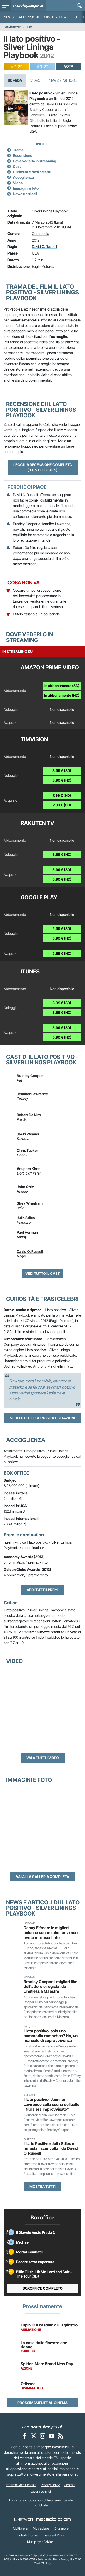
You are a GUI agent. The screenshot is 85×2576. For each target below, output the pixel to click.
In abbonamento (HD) (62, 695)
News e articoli (25, 193)
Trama (18, 150)
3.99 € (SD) (61, 770)
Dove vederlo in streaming (34, 161)
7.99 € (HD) (62, 795)
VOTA (68, 66)
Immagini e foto (26, 188)
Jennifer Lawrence (32, 1094)
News (9, 17)
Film (29, 26)
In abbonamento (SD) (62, 685)
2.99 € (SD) (61, 928)
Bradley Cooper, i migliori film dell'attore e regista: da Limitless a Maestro (51, 1986)
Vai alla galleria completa (42, 1876)
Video (35, 80)
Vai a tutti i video (42, 1758)
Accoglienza (23, 177)
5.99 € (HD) (62, 879)
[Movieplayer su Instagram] (42, 2436)
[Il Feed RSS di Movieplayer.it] (60, 2436)
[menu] (5, 5)
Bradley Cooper (30, 1075)
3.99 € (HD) (62, 780)
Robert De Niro (29, 1115)
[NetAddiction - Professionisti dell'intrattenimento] (53, 2519)
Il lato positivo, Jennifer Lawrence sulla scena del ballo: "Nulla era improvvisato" (52, 2104)
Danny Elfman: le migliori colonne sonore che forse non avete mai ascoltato (51, 1932)
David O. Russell (44, 246)
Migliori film (55, 17)
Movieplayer (13, 26)
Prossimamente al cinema (42, 2402)
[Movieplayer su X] (33, 2436)
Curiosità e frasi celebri (32, 172)
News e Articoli (63, 80)
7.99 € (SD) (62, 805)
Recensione (22, 155)
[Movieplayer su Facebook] (24, 2436)
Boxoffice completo (43, 2288)
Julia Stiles (26, 1217)
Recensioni (29, 17)
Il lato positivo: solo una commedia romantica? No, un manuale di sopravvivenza (51, 2035)
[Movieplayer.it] (28, 5)
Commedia (40, 233)
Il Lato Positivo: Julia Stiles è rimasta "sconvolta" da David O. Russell (51, 2148)
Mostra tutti (42, 2186)
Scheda (15, 80)
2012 (35, 240)
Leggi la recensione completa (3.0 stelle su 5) (42, 467)
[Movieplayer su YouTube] (51, 2436)
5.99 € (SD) (61, 869)
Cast (17, 166)
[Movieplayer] (42, 2426)
